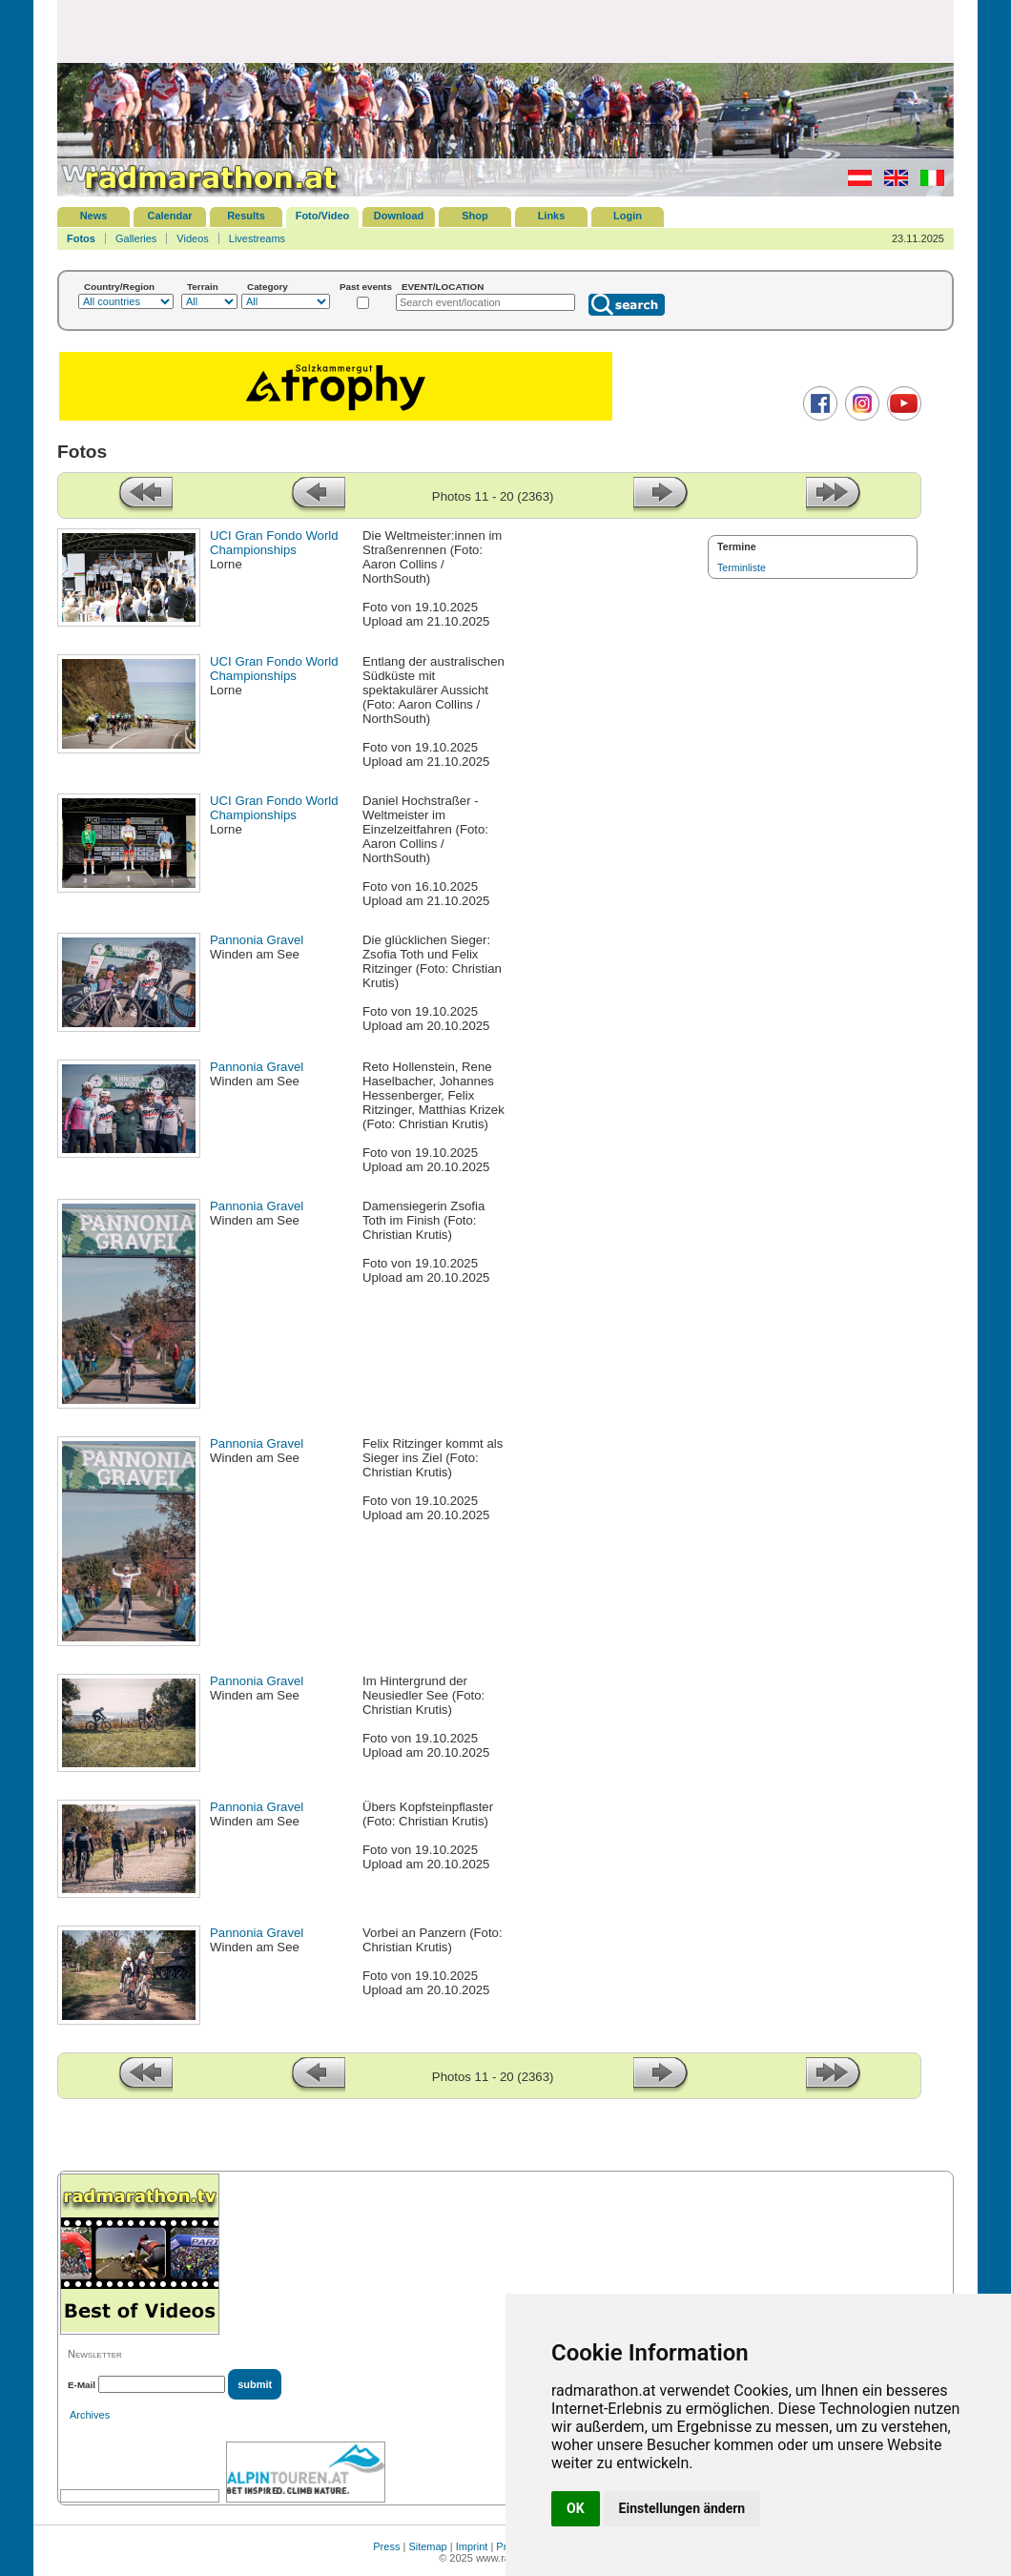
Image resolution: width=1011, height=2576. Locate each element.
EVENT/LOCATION (443, 286)
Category (267, 286)
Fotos (81, 238)
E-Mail (81, 2385)
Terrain (202, 286)
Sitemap (427, 2546)
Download (399, 215)
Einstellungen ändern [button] (682, 2508)
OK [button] (576, 2508)
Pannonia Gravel (256, 940)
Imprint (472, 2546)
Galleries (135, 238)
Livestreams (257, 238)
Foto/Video (323, 215)
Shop (475, 215)
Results (246, 215)
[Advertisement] (505, 30)
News (94, 215)
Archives (90, 2415)
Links (552, 215)
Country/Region (119, 286)
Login (627, 215)
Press (386, 2546)
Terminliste (741, 567)
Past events (366, 286)
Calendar (169, 215)
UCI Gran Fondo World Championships (274, 542)
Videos (192, 238)
